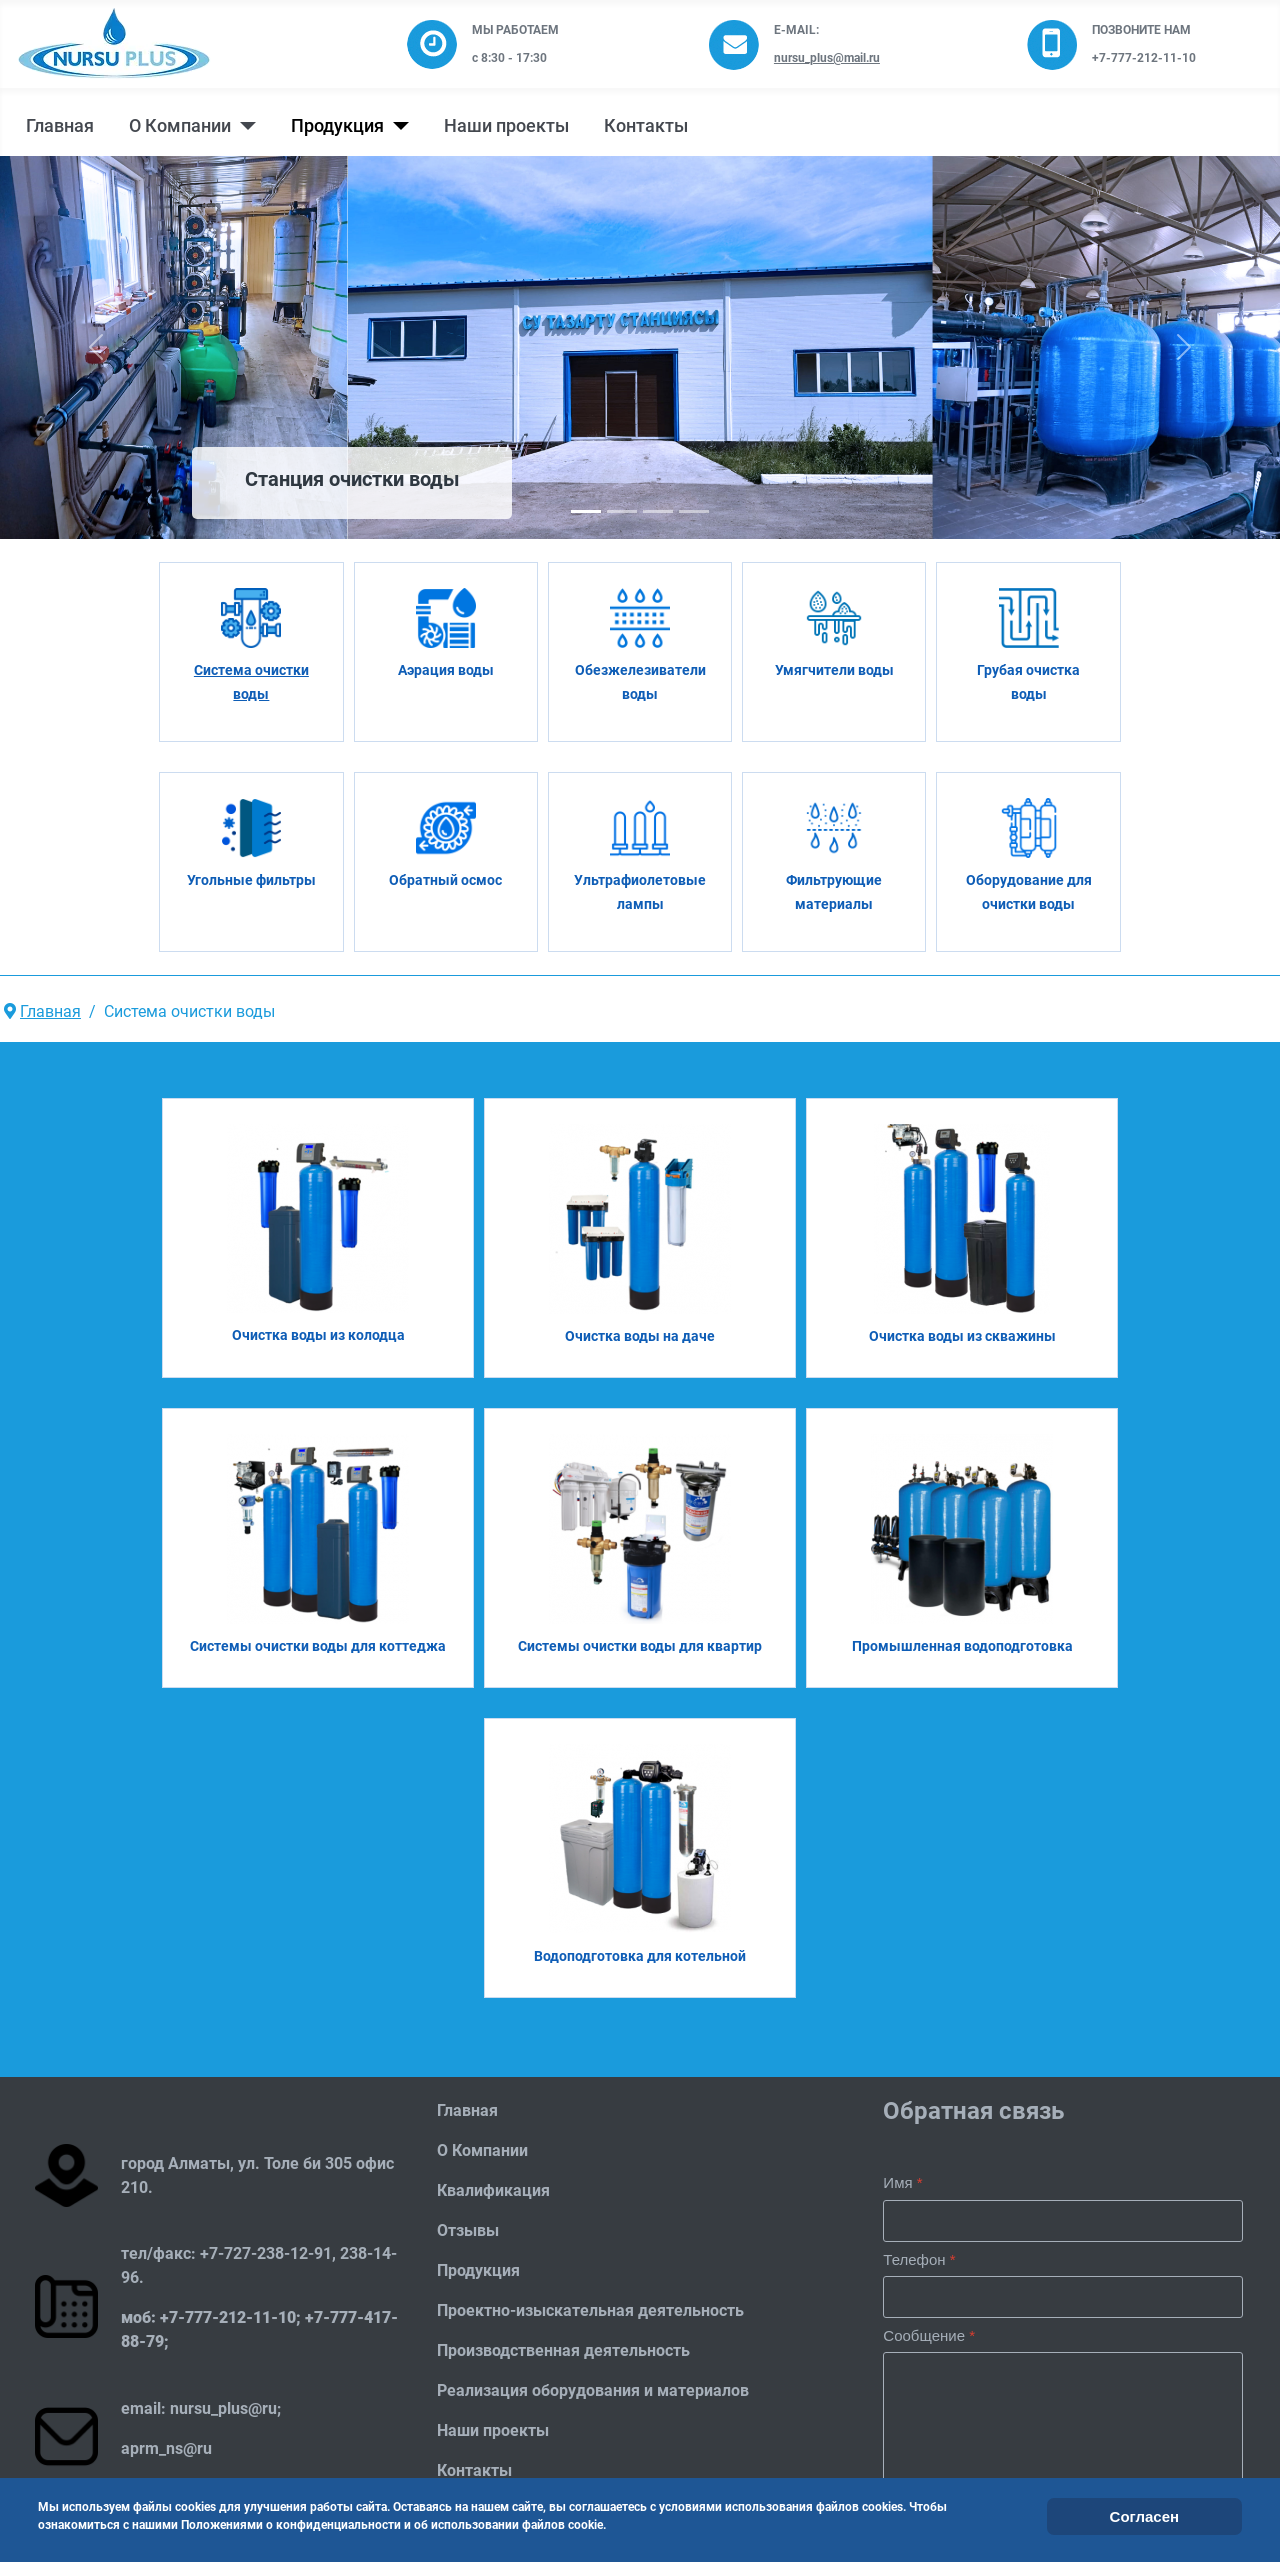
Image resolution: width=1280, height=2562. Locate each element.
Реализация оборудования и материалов (593, 2390)
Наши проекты (506, 126)
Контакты (646, 126)
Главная (60, 126)
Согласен (1145, 2516)
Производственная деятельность (563, 2350)
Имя (902, 2182)
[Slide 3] (694, 511)
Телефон (919, 2259)
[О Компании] (243, 126)
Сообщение (929, 2335)
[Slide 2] (658, 511)
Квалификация (493, 2190)
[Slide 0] (586, 511)
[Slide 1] (622, 511)
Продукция (337, 126)
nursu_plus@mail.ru (827, 58)
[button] (96, 347)
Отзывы (468, 2230)
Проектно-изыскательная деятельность (590, 2310)
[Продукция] (396, 126)
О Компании (180, 126)
